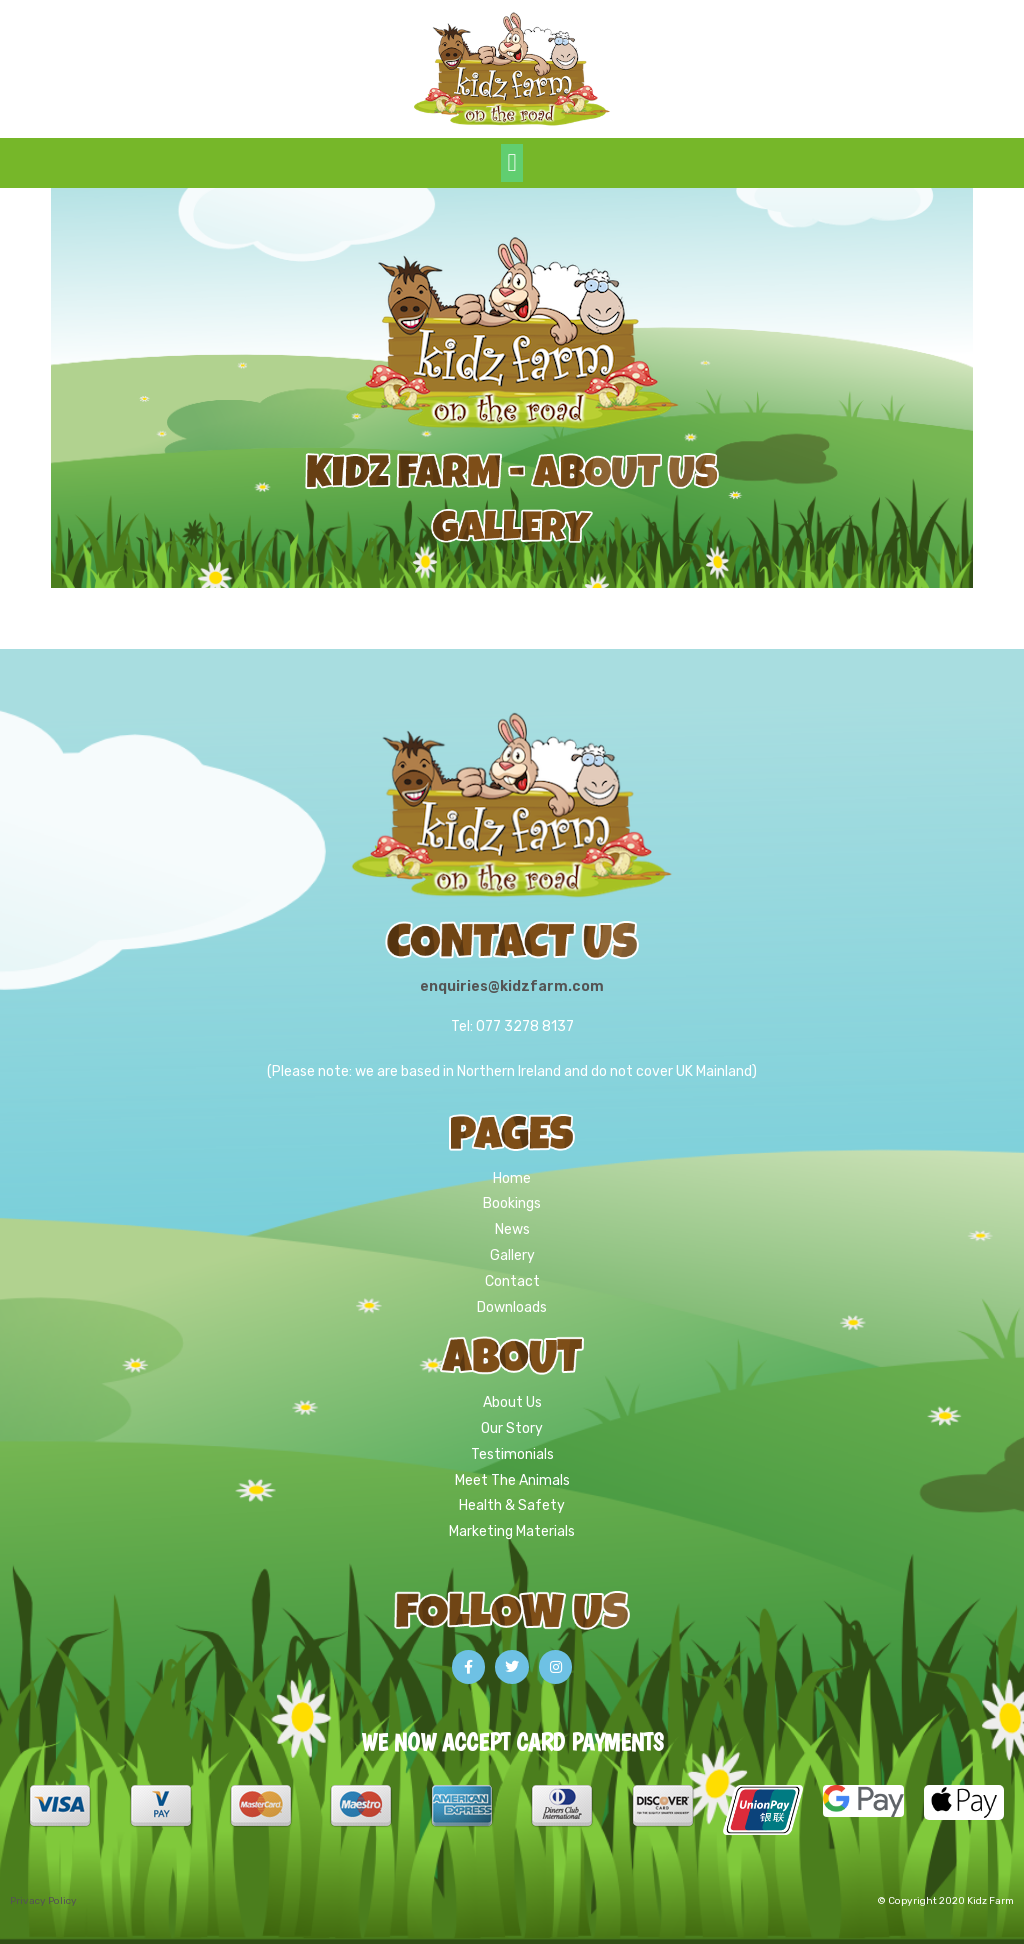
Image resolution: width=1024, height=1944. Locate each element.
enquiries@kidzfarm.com (512, 986)
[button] (512, 163)
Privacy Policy (43, 1901)
